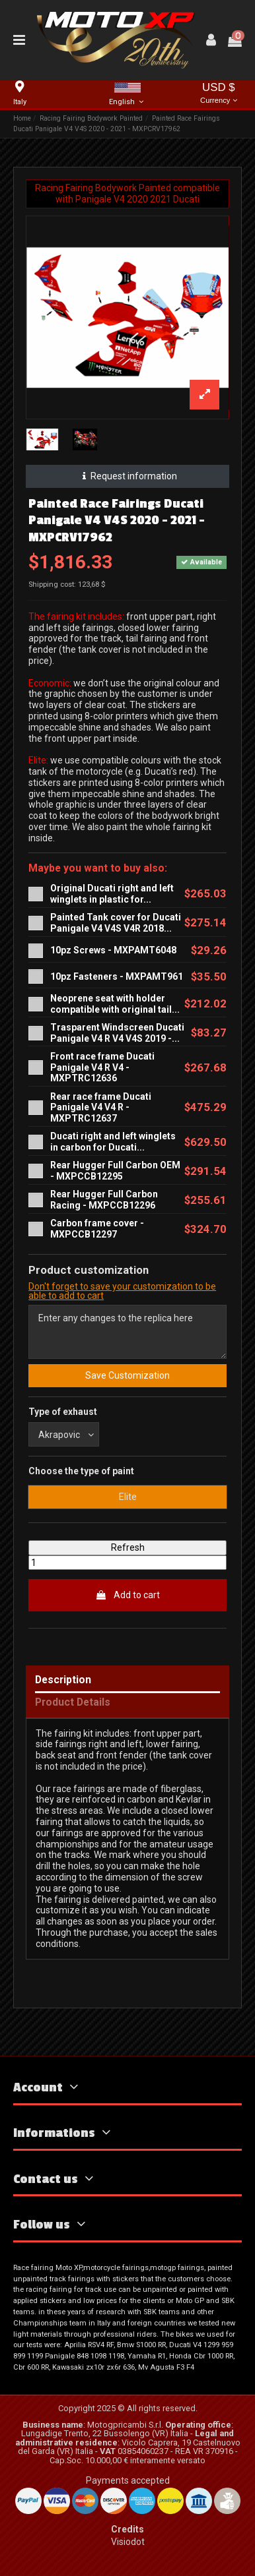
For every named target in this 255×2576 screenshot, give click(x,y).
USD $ (218, 94)
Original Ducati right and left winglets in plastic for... (112, 894)
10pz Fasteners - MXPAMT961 (116, 976)
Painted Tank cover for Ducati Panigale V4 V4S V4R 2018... (115, 923)
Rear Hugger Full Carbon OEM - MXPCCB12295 (115, 1171)
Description (63, 1680)
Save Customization (127, 1375)
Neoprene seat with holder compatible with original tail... (115, 1004)
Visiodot (128, 2541)
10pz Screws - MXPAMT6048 (113, 950)
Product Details (72, 1702)
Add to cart (127, 1595)
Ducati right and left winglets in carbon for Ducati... (113, 1142)
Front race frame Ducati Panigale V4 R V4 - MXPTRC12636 (102, 1067)
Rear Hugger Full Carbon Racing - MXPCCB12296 (104, 1200)
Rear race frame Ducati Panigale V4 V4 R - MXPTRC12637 (100, 1107)
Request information (128, 476)
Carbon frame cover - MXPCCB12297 (97, 1229)
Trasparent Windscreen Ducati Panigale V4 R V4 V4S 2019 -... (117, 1033)
